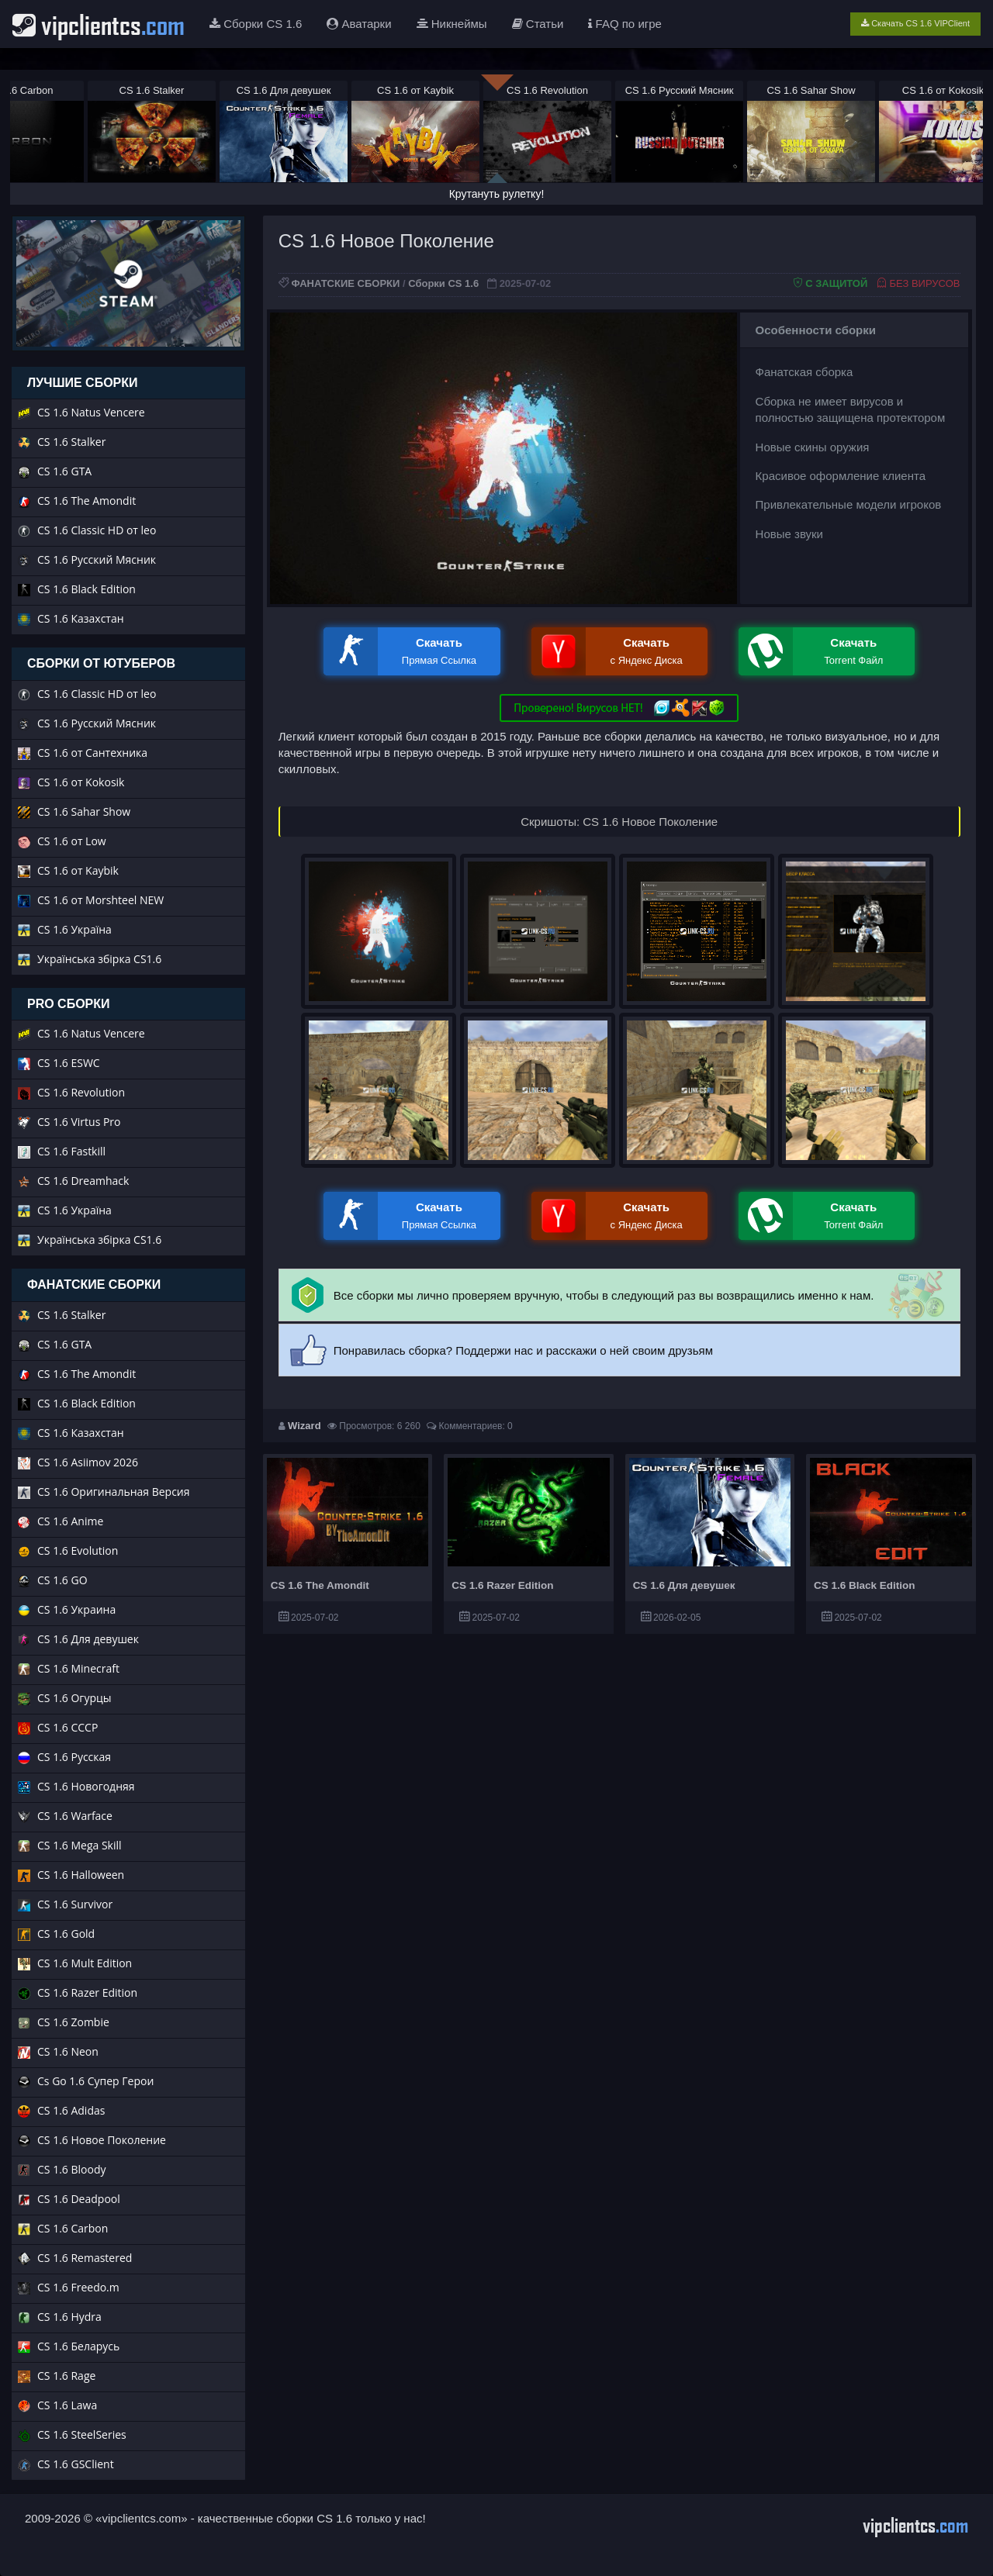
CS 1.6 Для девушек (684, 1585)
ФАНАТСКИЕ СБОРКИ (345, 283)
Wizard (304, 1425)
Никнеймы (452, 23)
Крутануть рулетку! (497, 194)
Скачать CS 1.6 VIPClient (915, 23)
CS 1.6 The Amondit (320, 1585)
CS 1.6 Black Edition (864, 1585)
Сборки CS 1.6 (255, 23)
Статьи (538, 23)
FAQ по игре (625, 23)
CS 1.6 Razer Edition (502, 1585)
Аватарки (359, 23)
